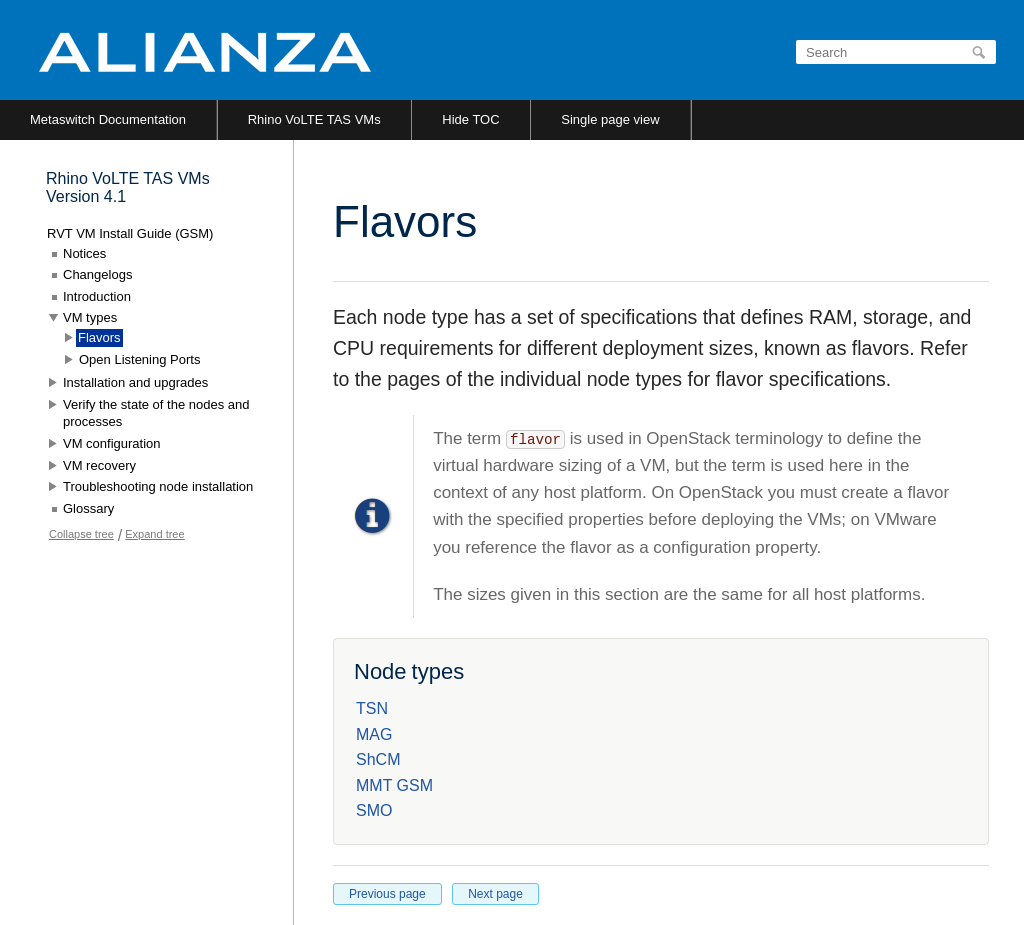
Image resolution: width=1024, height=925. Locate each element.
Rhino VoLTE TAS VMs (314, 119)
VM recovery (99, 465)
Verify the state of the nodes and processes (156, 413)
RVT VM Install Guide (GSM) (130, 233)
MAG (374, 734)
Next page (495, 894)
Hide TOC (470, 119)
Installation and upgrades (135, 382)
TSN (372, 708)
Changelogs (97, 274)
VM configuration (112, 443)
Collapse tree (81, 534)
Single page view (610, 119)
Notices (84, 253)
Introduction (97, 296)
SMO (374, 810)
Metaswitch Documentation (108, 119)
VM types (90, 317)
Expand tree (154, 534)
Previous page (387, 894)
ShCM (378, 759)
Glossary (88, 508)
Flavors (99, 337)
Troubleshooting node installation (158, 486)
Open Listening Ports (139, 359)
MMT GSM (394, 785)
